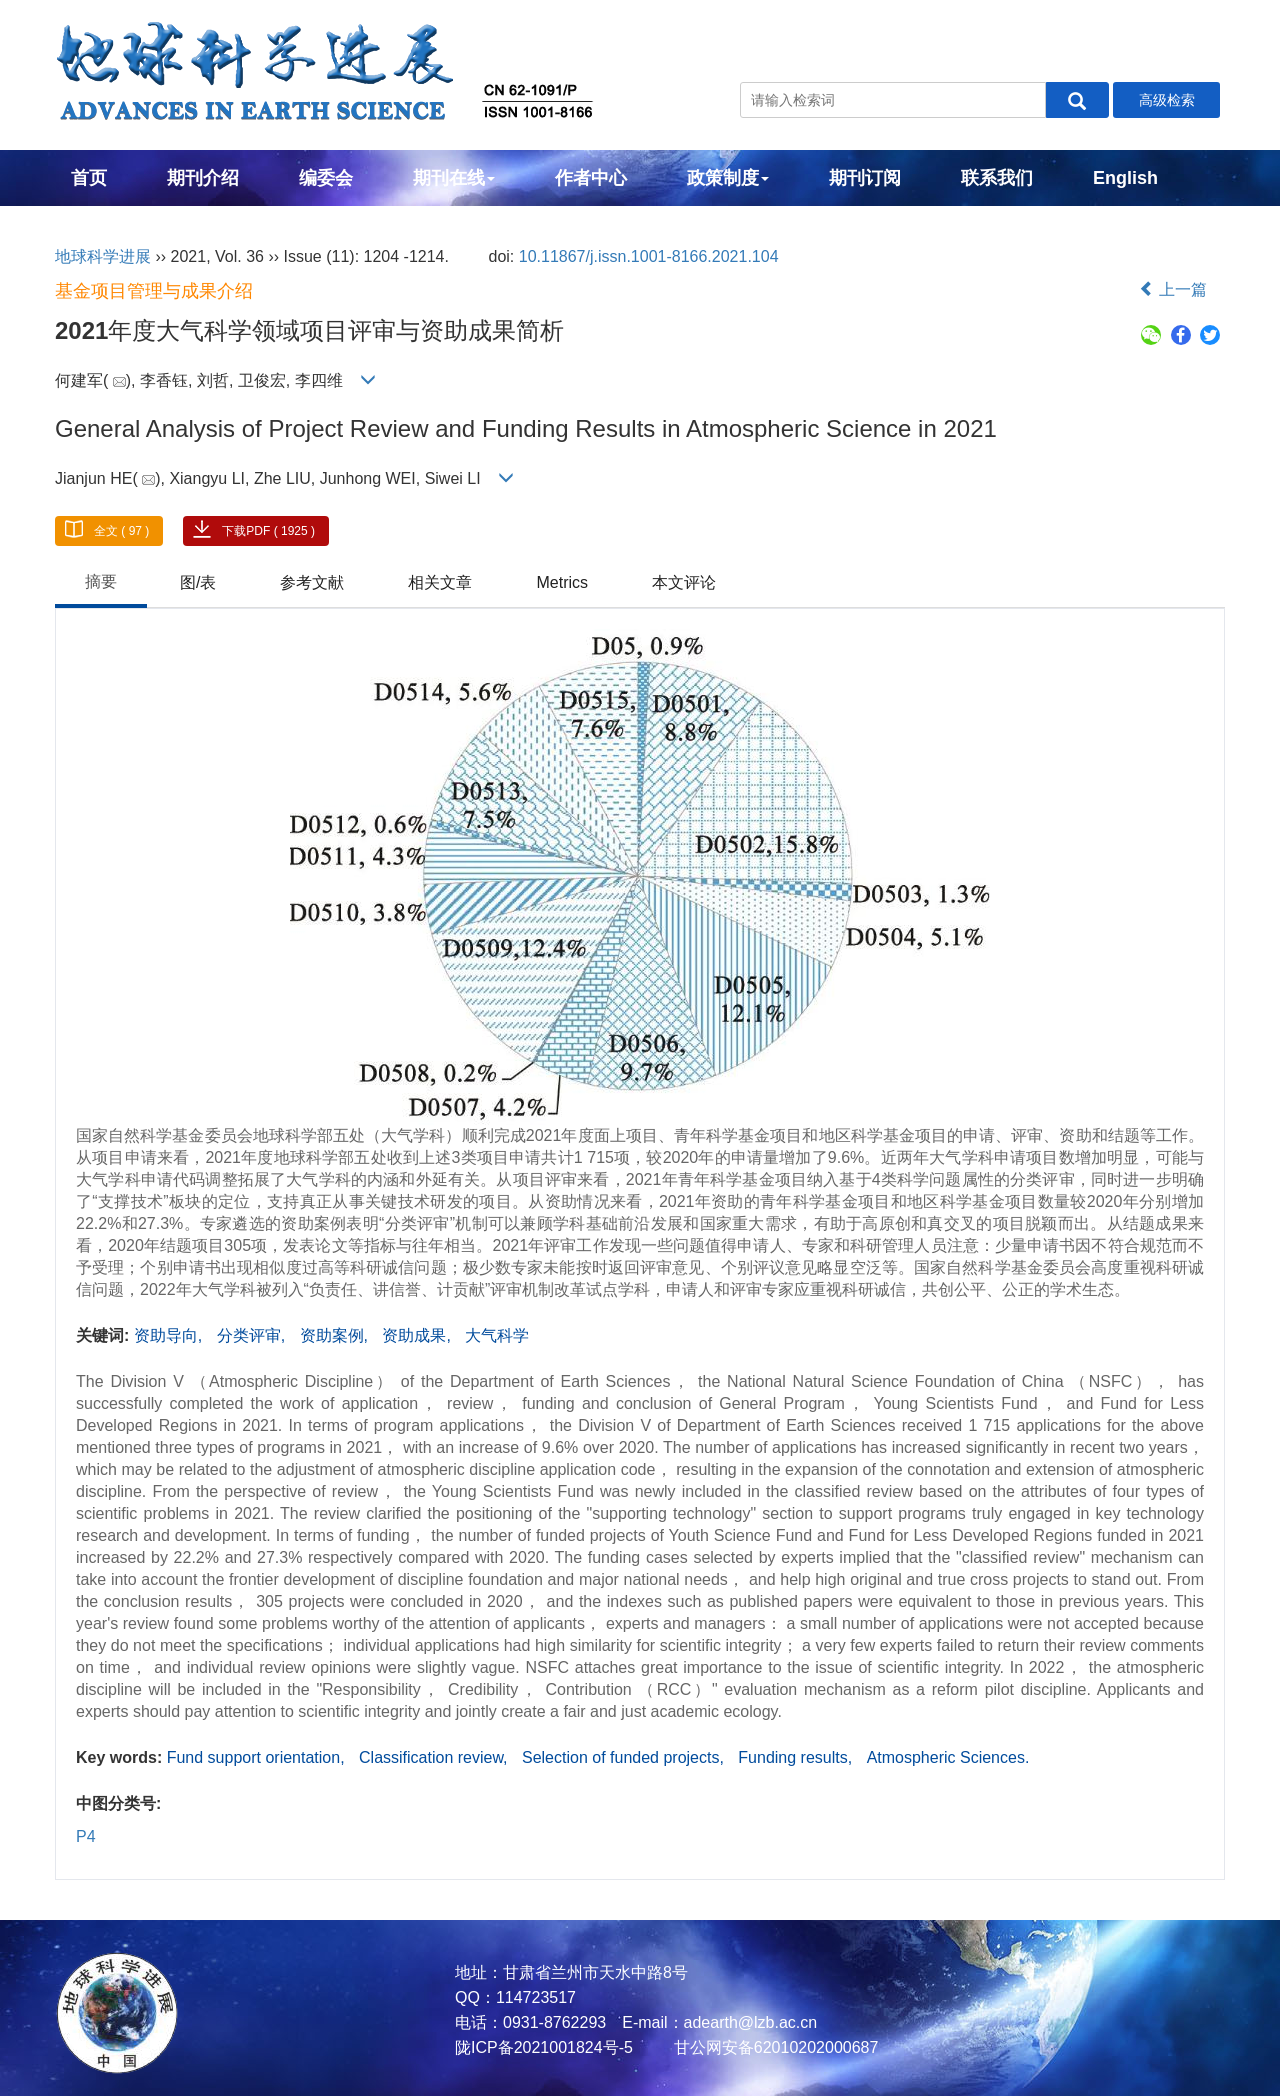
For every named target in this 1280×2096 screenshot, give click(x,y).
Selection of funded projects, (625, 1757)
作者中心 (591, 178)
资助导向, (170, 1335)
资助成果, (418, 1335)
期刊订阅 (865, 178)
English (1125, 178)
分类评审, (253, 1335)
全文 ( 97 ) (121, 531)
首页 (89, 178)
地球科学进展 (103, 256)
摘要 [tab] (101, 581)
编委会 (326, 178)
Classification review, (435, 1757)
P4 (86, 1836)
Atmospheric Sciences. (948, 1757)
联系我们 (997, 178)
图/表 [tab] (198, 582)
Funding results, (797, 1757)
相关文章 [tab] (440, 582)
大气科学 (497, 1335)
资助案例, (336, 1335)
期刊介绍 (203, 178)
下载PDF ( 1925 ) (268, 531)
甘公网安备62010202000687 (773, 2047)
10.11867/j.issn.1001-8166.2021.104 (649, 256)
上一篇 (1173, 289)
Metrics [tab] (562, 582)
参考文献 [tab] (312, 582)
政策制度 (728, 178)
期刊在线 (454, 178)
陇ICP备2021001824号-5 (544, 2047)
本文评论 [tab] (684, 582)
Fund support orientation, (258, 1757)
